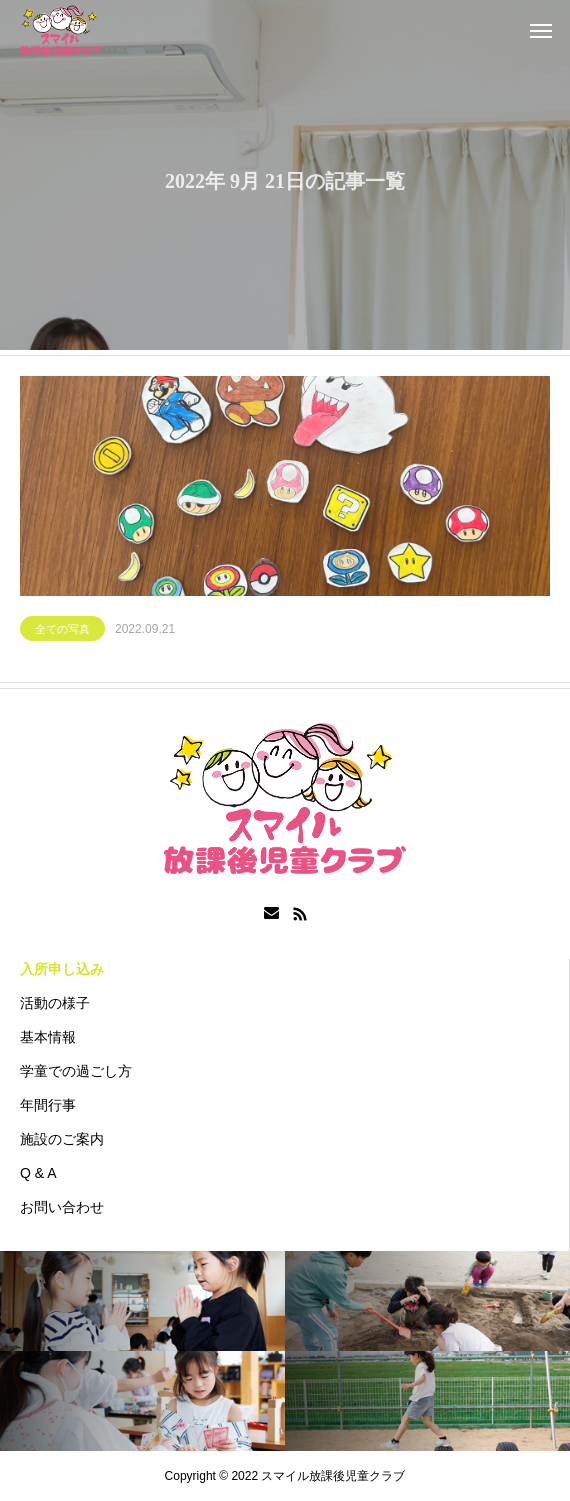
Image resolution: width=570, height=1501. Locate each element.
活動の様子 (55, 1003)
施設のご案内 (62, 1139)
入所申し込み (62, 969)
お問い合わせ (62, 1207)
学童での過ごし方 (76, 1071)
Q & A (38, 1173)
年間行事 (48, 1105)
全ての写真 (62, 631)
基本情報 (48, 1037)
